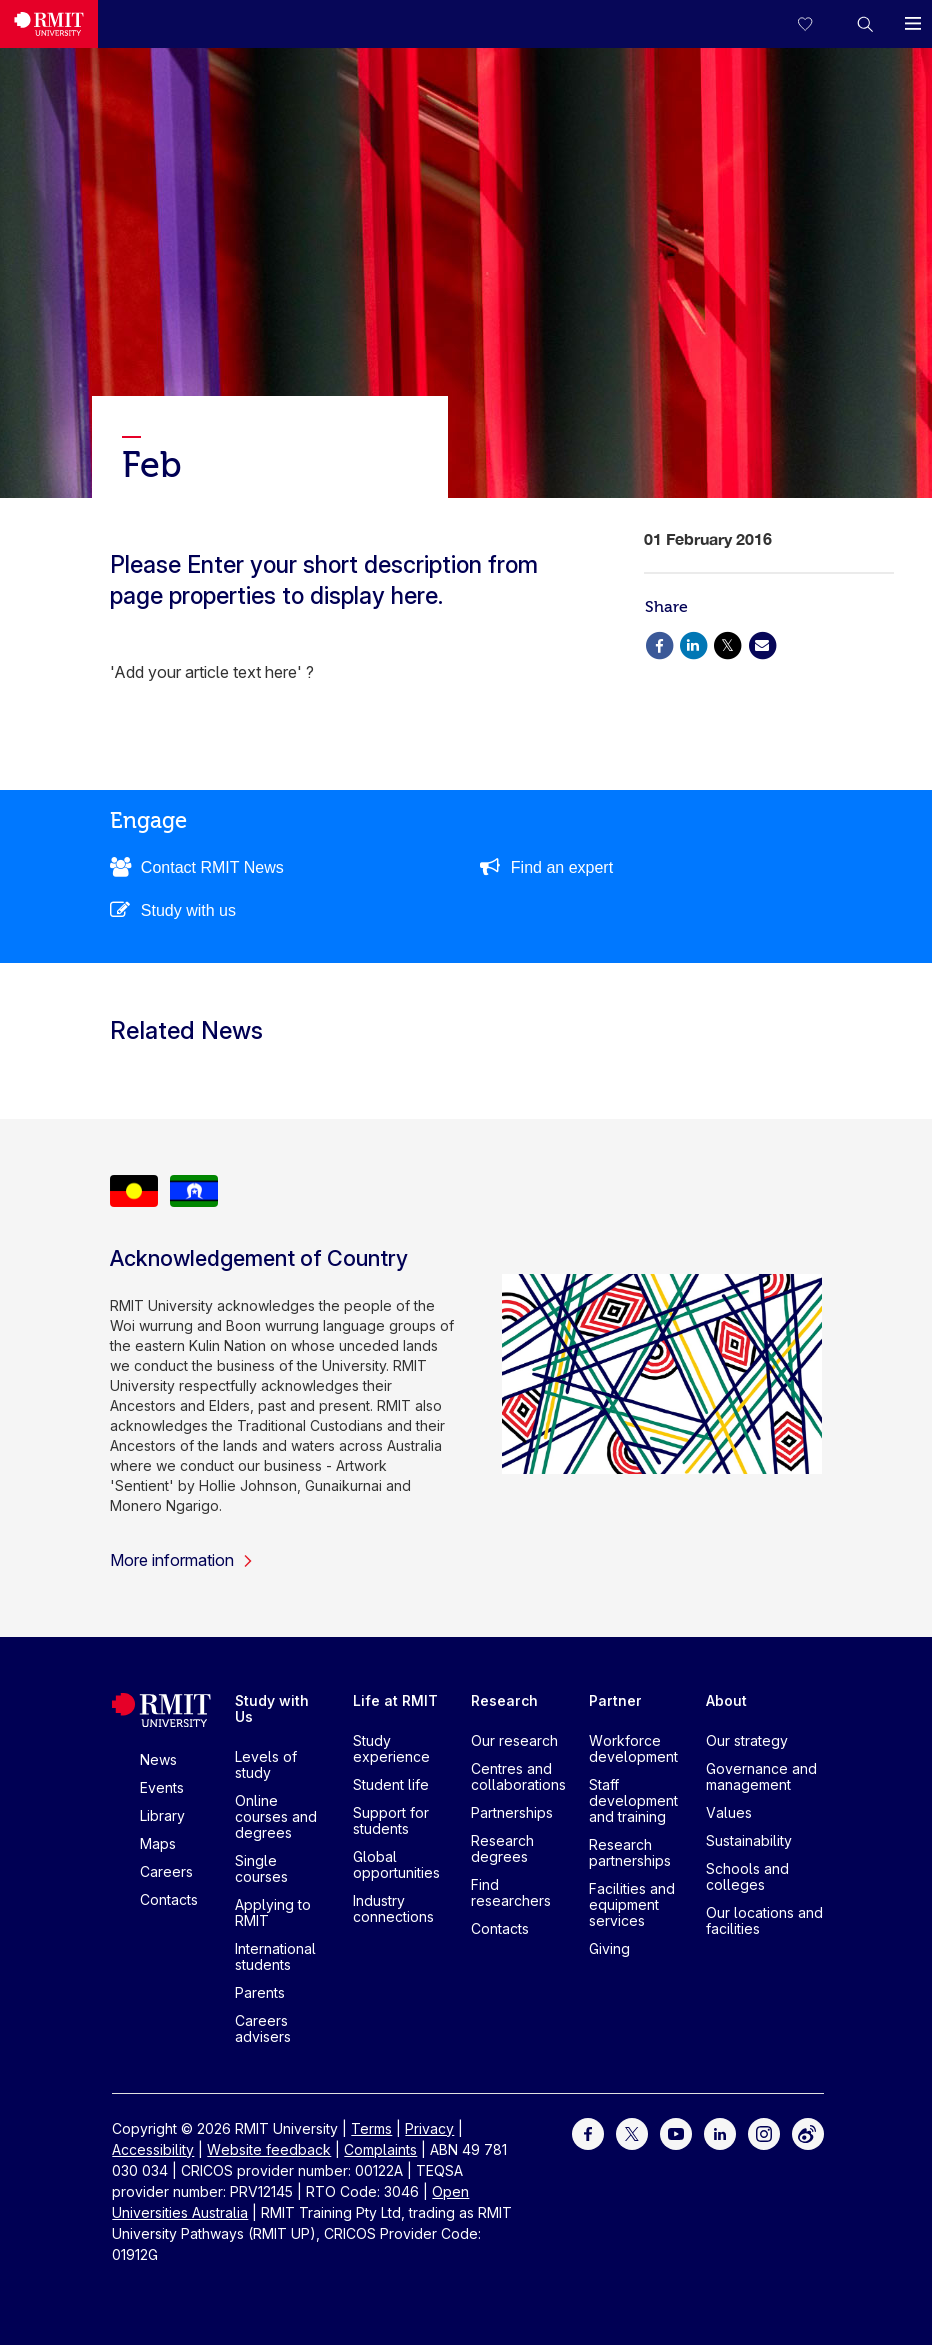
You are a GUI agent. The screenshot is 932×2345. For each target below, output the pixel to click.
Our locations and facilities (764, 1920)
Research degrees (502, 1848)
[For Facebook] (588, 2132)
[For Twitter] (632, 2132)
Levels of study (266, 1764)
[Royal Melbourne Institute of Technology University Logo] (49, 24)
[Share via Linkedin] (693, 643)
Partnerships (512, 1812)
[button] (865, 24)
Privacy (429, 2128)
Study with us (188, 910)
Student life (391, 1784)
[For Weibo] (808, 2132)
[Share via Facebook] (659, 643)
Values (729, 1812)
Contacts (169, 1899)
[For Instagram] (764, 2132)
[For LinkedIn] (720, 2132)
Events (162, 1787)
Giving (609, 1948)
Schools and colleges (747, 1876)
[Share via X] (728, 643)
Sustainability (749, 1840)
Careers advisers (263, 2028)
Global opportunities (396, 1864)
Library (162, 1815)
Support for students (391, 1820)
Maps (158, 1843)
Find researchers (511, 1892)
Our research (514, 1740)
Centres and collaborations (518, 1776)
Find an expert (562, 867)
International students (275, 1956)
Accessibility (153, 2149)
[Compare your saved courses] (817, 24)
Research (504, 1700)
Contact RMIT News (212, 867)
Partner (615, 1700)
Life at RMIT (395, 1700)
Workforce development (633, 1748)
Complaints (380, 2149)
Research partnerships (630, 1852)
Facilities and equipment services (632, 1904)
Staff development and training (633, 1800)
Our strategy (747, 1740)
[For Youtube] (676, 2132)
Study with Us (272, 1708)
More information (182, 1560)
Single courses (261, 1868)
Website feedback (269, 2149)
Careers (166, 1871)
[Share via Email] (762, 643)
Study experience (391, 1748)
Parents (260, 1992)
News (158, 1759)
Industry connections (393, 1908)
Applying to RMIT (273, 1912)
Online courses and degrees (276, 1816)
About (726, 1700)
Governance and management (761, 1776)
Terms (371, 2128)
